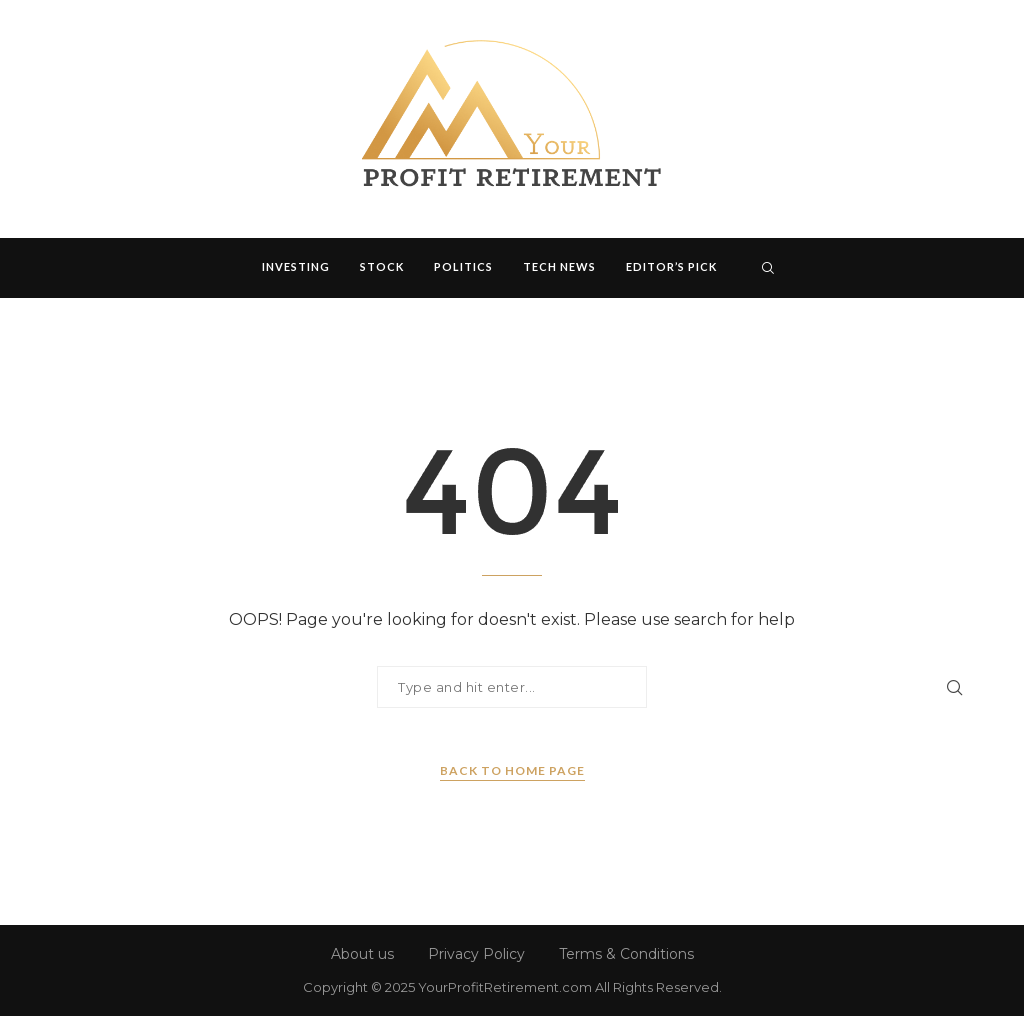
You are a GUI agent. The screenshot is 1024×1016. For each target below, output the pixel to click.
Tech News (559, 266)
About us (362, 954)
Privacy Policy (476, 954)
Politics (463, 266)
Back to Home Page (512, 770)
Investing (296, 266)
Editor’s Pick (671, 266)
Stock (382, 266)
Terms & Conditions (626, 954)
